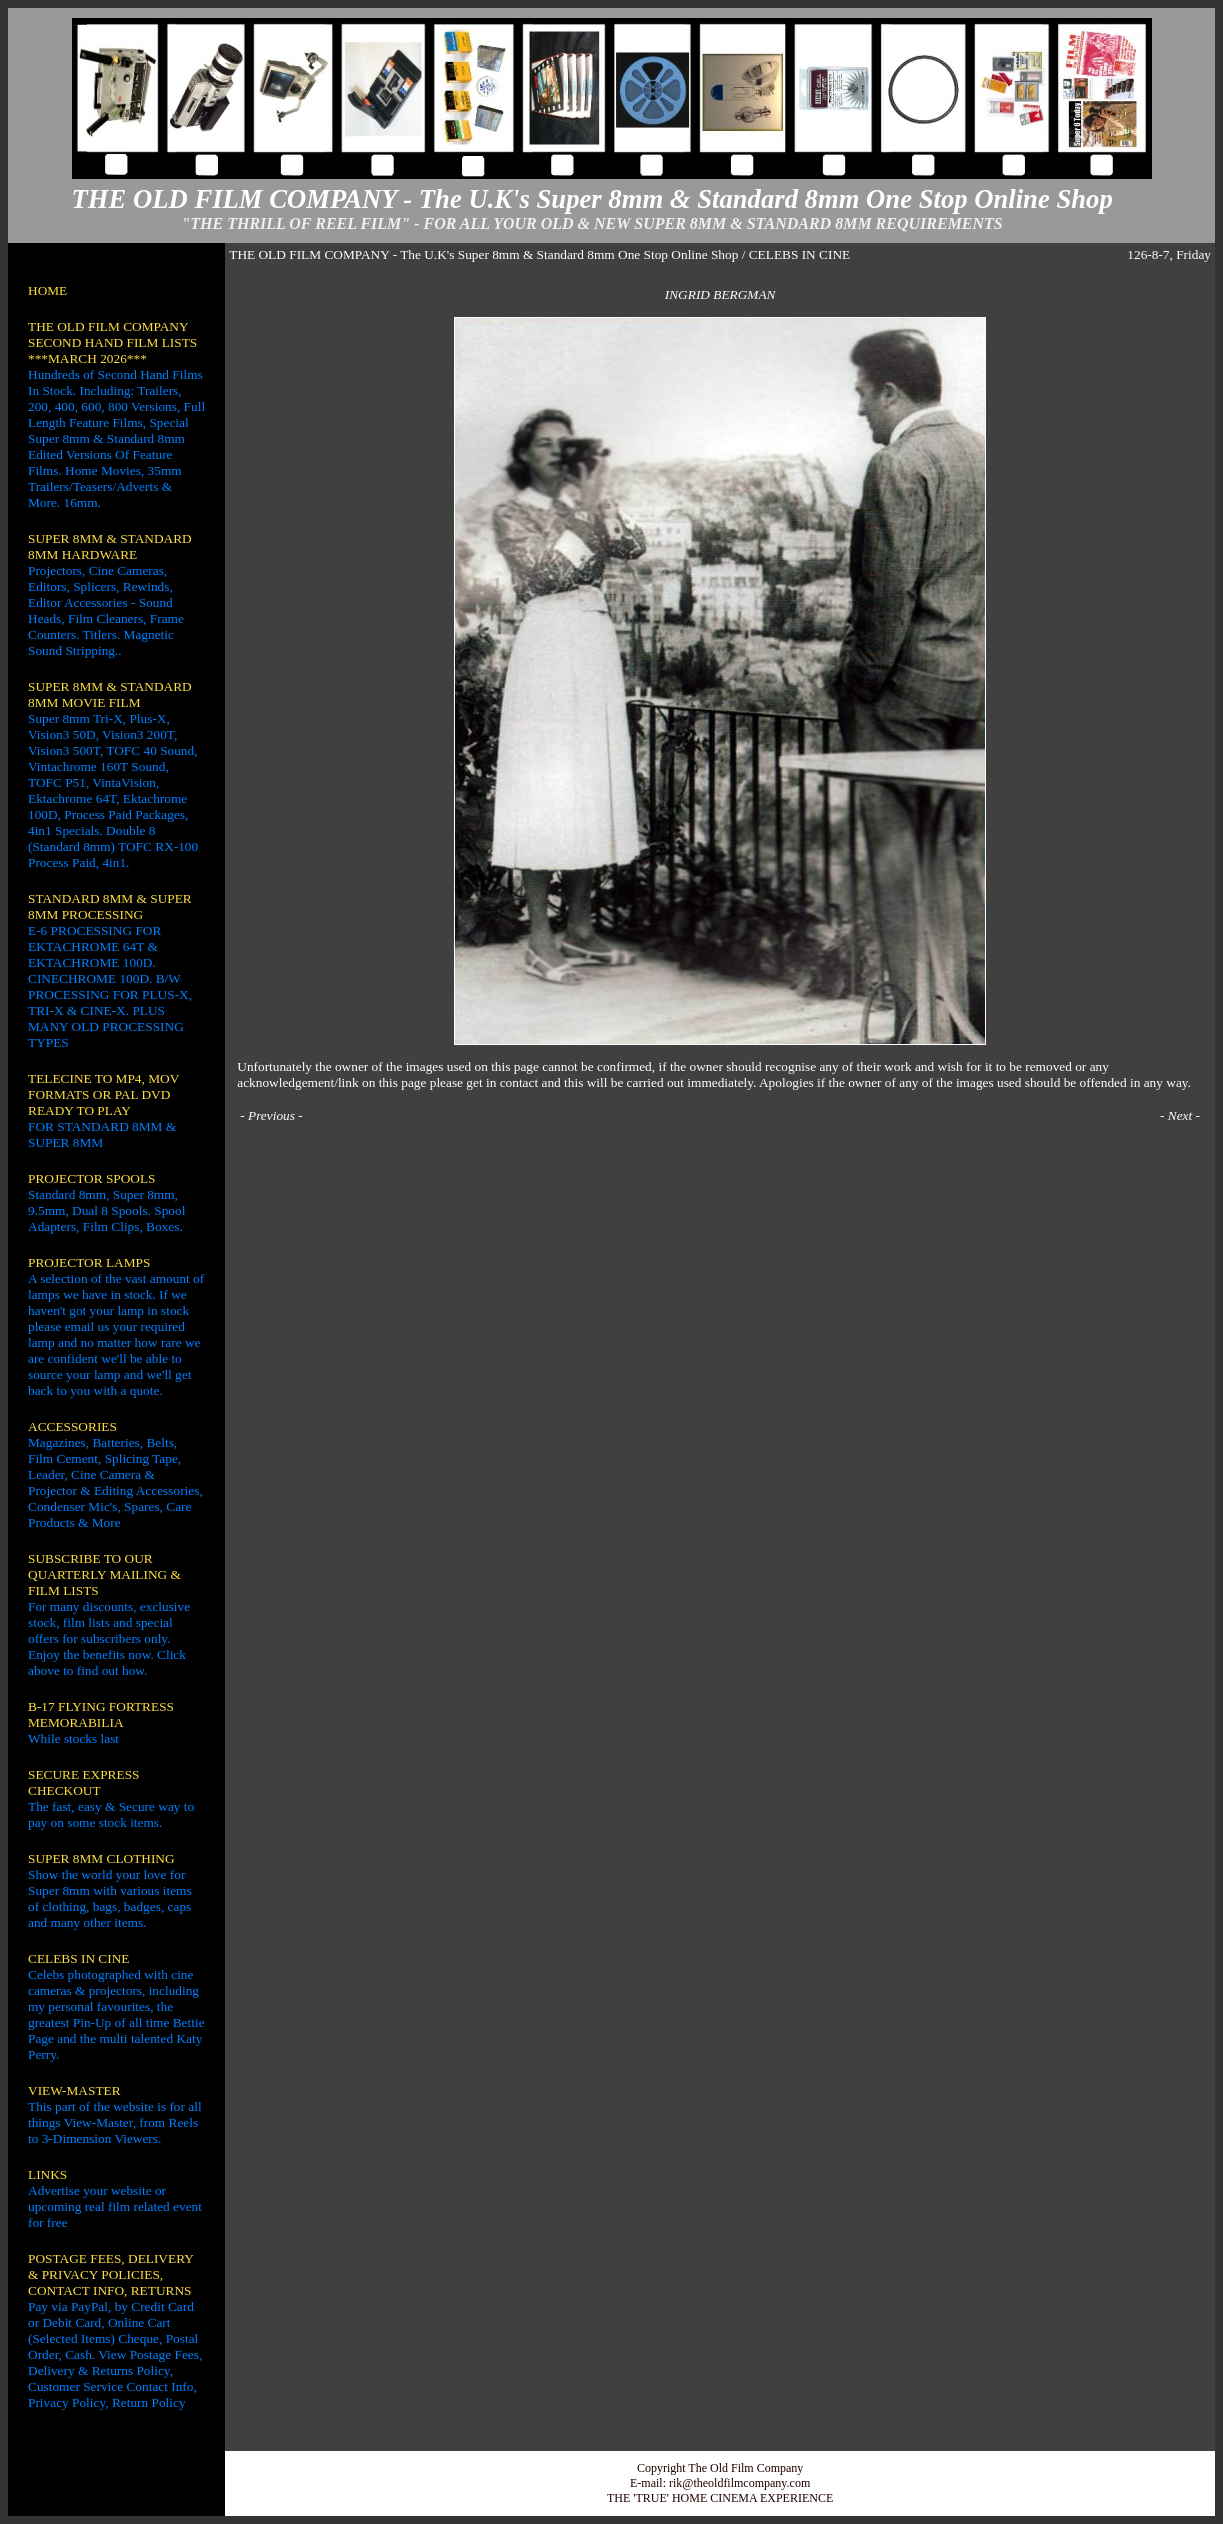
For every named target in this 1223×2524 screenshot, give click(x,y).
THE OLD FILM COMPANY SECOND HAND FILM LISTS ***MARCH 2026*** (112, 342)
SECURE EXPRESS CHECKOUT (83, 1782)
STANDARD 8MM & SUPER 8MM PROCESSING (110, 906)
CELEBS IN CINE (78, 1958)
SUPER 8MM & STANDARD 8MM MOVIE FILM (110, 694)
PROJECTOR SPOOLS (92, 1178)
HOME (47, 290)
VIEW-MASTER (74, 2090)
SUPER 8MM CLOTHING (101, 1858)
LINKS (47, 2174)
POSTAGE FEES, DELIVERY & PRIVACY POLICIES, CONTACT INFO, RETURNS (110, 2274)
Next (1180, 1115)
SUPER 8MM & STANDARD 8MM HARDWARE (110, 546)
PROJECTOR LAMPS (89, 1262)
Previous (271, 1115)
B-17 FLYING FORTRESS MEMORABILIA (101, 1714)
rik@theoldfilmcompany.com (739, 2483)
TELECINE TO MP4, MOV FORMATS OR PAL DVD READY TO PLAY (103, 1094)
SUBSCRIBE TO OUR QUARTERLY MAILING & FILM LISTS (104, 1574)
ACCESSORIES (72, 1426)
